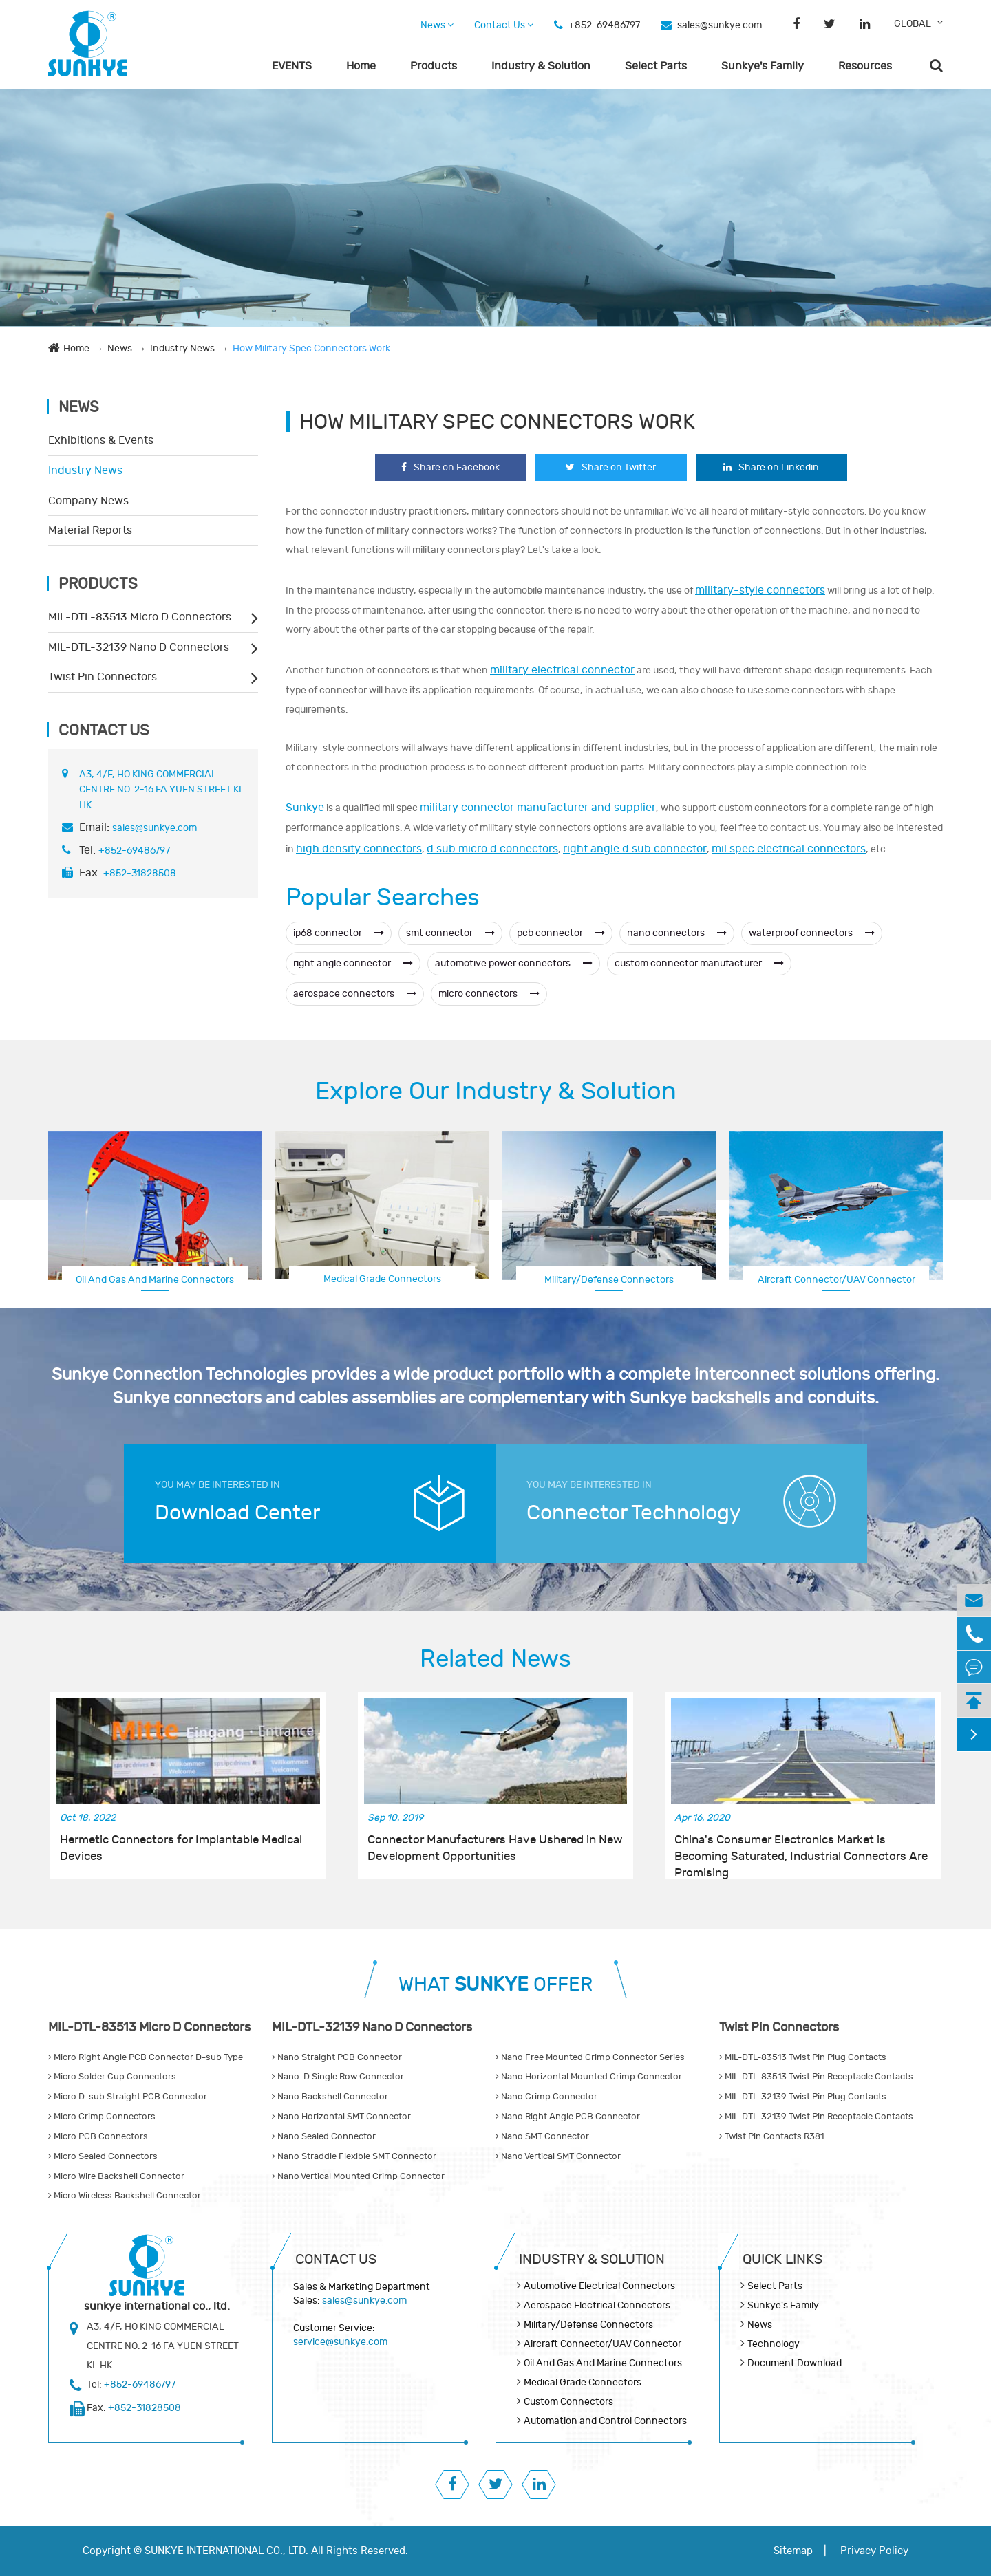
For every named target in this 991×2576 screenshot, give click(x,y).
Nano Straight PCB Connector (337, 2057)
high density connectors (359, 849)
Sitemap (793, 2551)
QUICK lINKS (782, 2259)
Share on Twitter (611, 467)
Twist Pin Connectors (102, 677)
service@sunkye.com (340, 2342)
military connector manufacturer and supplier (538, 807)
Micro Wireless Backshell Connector (124, 2195)
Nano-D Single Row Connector (338, 2076)
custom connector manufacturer (699, 963)
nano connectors (677, 933)
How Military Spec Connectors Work (311, 348)
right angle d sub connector (635, 849)
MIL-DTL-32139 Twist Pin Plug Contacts (802, 2096)
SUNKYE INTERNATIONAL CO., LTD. (226, 2551)
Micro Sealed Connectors (103, 2156)
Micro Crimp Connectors (102, 2116)
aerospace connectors (354, 993)
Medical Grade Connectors (382, 1279)
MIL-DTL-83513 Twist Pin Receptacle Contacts (816, 2076)
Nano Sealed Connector (324, 2136)
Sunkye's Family (762, 66)
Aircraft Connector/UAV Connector (602, 2344)
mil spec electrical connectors (789, 849)
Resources (865, 66)
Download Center (237, 1513)
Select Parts (656, 66)
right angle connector (353, 963)
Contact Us (503, 25)
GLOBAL (912, 24)
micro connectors (489, 993)
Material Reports (90, 530)
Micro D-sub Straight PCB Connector (127, 2096)
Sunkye (305, 807)
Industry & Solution (540, 66)
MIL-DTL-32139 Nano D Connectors (138, 647)
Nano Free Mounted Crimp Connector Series (590, 2057)
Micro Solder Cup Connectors (112, 2076)
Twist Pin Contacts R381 (771, 2136)
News (437, 25)
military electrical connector (562, 670)
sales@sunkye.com (719, 25)
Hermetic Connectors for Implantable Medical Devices (181, 1848)
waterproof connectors (812, 933)
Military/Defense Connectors (609, 1280)
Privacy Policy (874, 2551)
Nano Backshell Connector (330, 2096)
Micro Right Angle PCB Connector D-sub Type (145, 2057)
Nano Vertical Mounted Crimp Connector (358, 2176)
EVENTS (292, 66)
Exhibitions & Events (100, 440)
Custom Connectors (568, 2401)
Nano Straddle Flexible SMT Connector (354, 2156)
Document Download (794, 2363)
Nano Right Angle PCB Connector (568, 2116)
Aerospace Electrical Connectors (836, 1278)
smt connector (450, 933)
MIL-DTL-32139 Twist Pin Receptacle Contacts (816, 2116)
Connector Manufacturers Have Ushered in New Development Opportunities (495, 1848)
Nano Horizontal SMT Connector (341, 2116)
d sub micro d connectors (492, 849)
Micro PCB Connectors (98, 2136)
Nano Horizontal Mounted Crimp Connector (589, 2076)
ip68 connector (338, 933)
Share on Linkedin (771, 467)
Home (361, 66)
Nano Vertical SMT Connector (558, 2156)
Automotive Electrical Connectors (599, 2286)
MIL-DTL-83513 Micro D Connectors (139, 617)
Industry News (182, 348)
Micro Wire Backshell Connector (116, 2176)
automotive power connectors (514, 963)
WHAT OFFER (495, 1984)
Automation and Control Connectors (605, 2421)
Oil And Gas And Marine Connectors (155, 1280)
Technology (773, 2344)
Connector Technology (633, 1513)
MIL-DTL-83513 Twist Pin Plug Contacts (802, 2057)
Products (433, 66)
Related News (495, 1659)
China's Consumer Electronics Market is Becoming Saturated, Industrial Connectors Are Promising (801, 1849)
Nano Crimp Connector (546, 2096)
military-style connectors (760, 590)
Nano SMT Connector (542, 2136)
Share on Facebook (450, 467)
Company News (88, 501)
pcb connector (561, 933)
